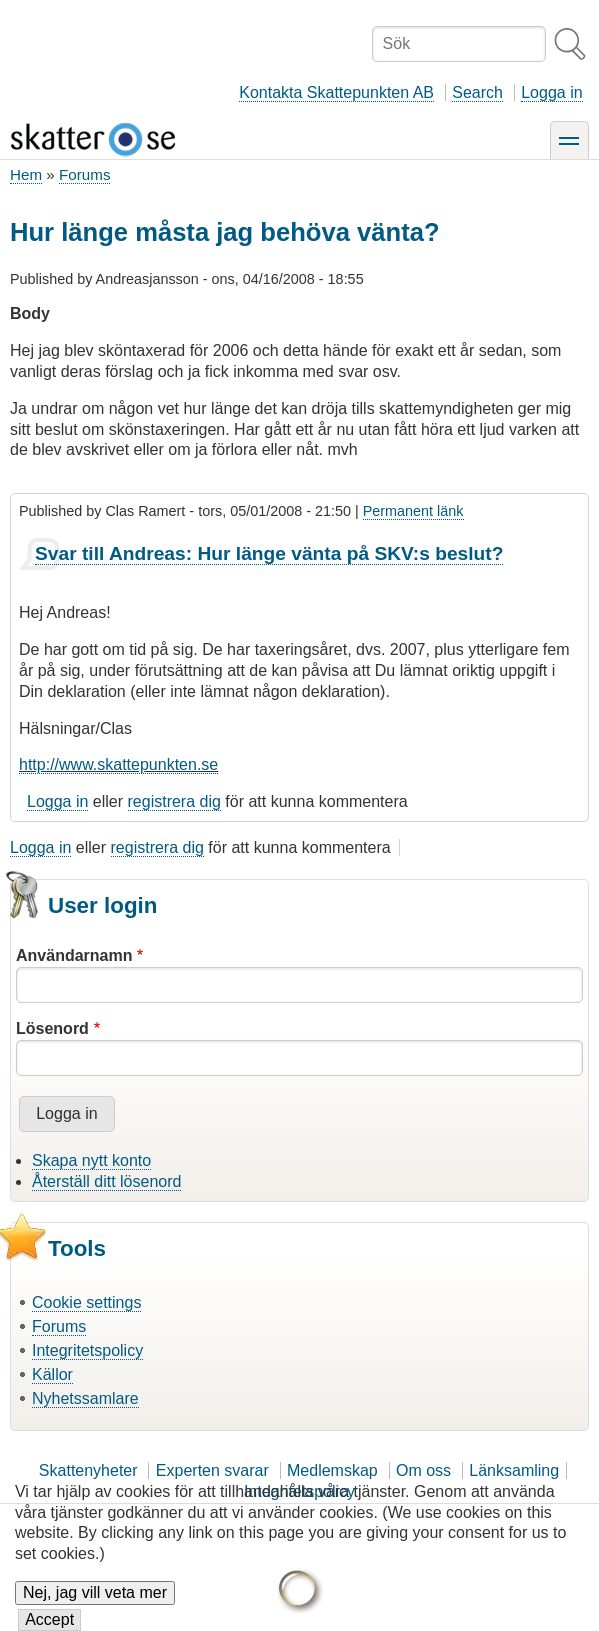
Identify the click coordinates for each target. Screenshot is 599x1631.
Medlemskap (332, 1470)
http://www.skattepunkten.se (118, 764)
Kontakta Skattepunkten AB (336, 92)
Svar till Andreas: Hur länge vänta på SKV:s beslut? (269, 553)
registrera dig (174, 801)
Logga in (551, 92)
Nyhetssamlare (85, 1398)
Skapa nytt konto (91, 1160)
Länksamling (514, 1470)
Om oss (423, 1470)
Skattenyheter (88, 1470)
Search (477, 92)
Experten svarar (212, 1470)
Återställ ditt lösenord (106, 1181)
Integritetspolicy (87, 1350)
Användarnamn (74, 955)
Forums (84, 174)
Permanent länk (413, 511)
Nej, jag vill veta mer (95, 1605)
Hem (26, 174)
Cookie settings (86, 1302)
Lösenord (52, 1028)
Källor (52, 1374)
